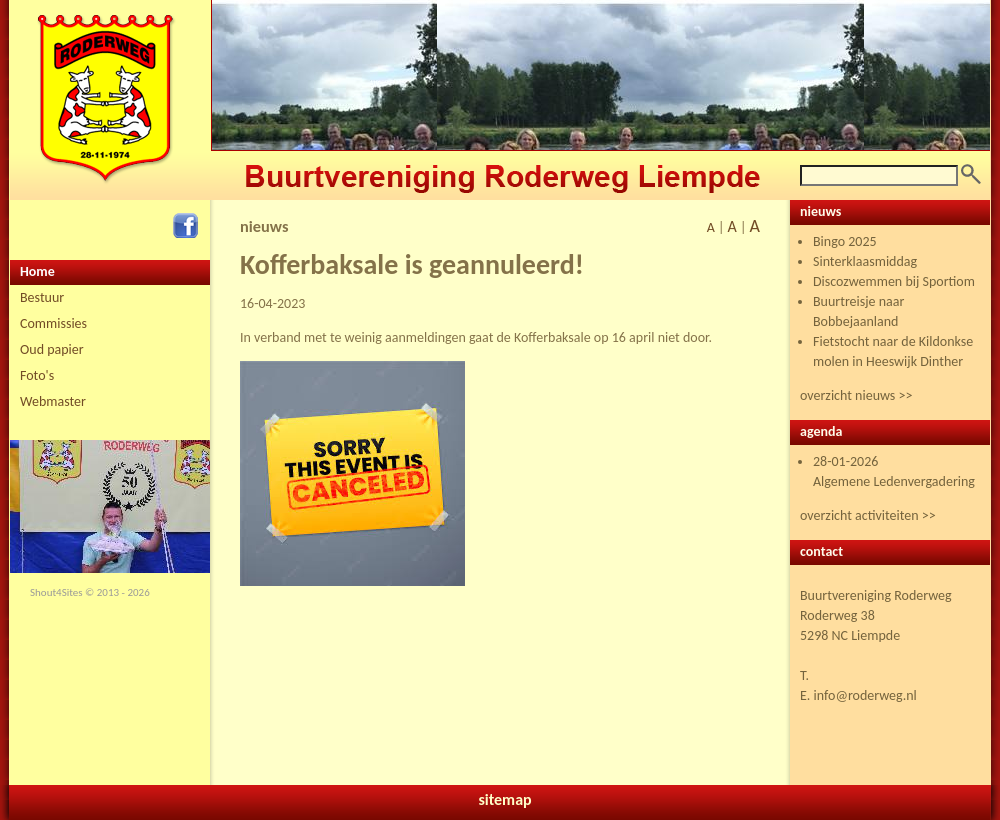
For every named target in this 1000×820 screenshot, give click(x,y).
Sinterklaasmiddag (865, 261)
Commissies (53, 323)
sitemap (504, 799)
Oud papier (52, 349)
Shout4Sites (56, 592)
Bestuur (42, 297)
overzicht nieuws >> (856, 395)
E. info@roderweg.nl (858, 695)
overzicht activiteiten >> (868, 515)
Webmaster (53, 401)
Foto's (37, 375)
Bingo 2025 (845, 241)
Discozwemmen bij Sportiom (894, 281)
